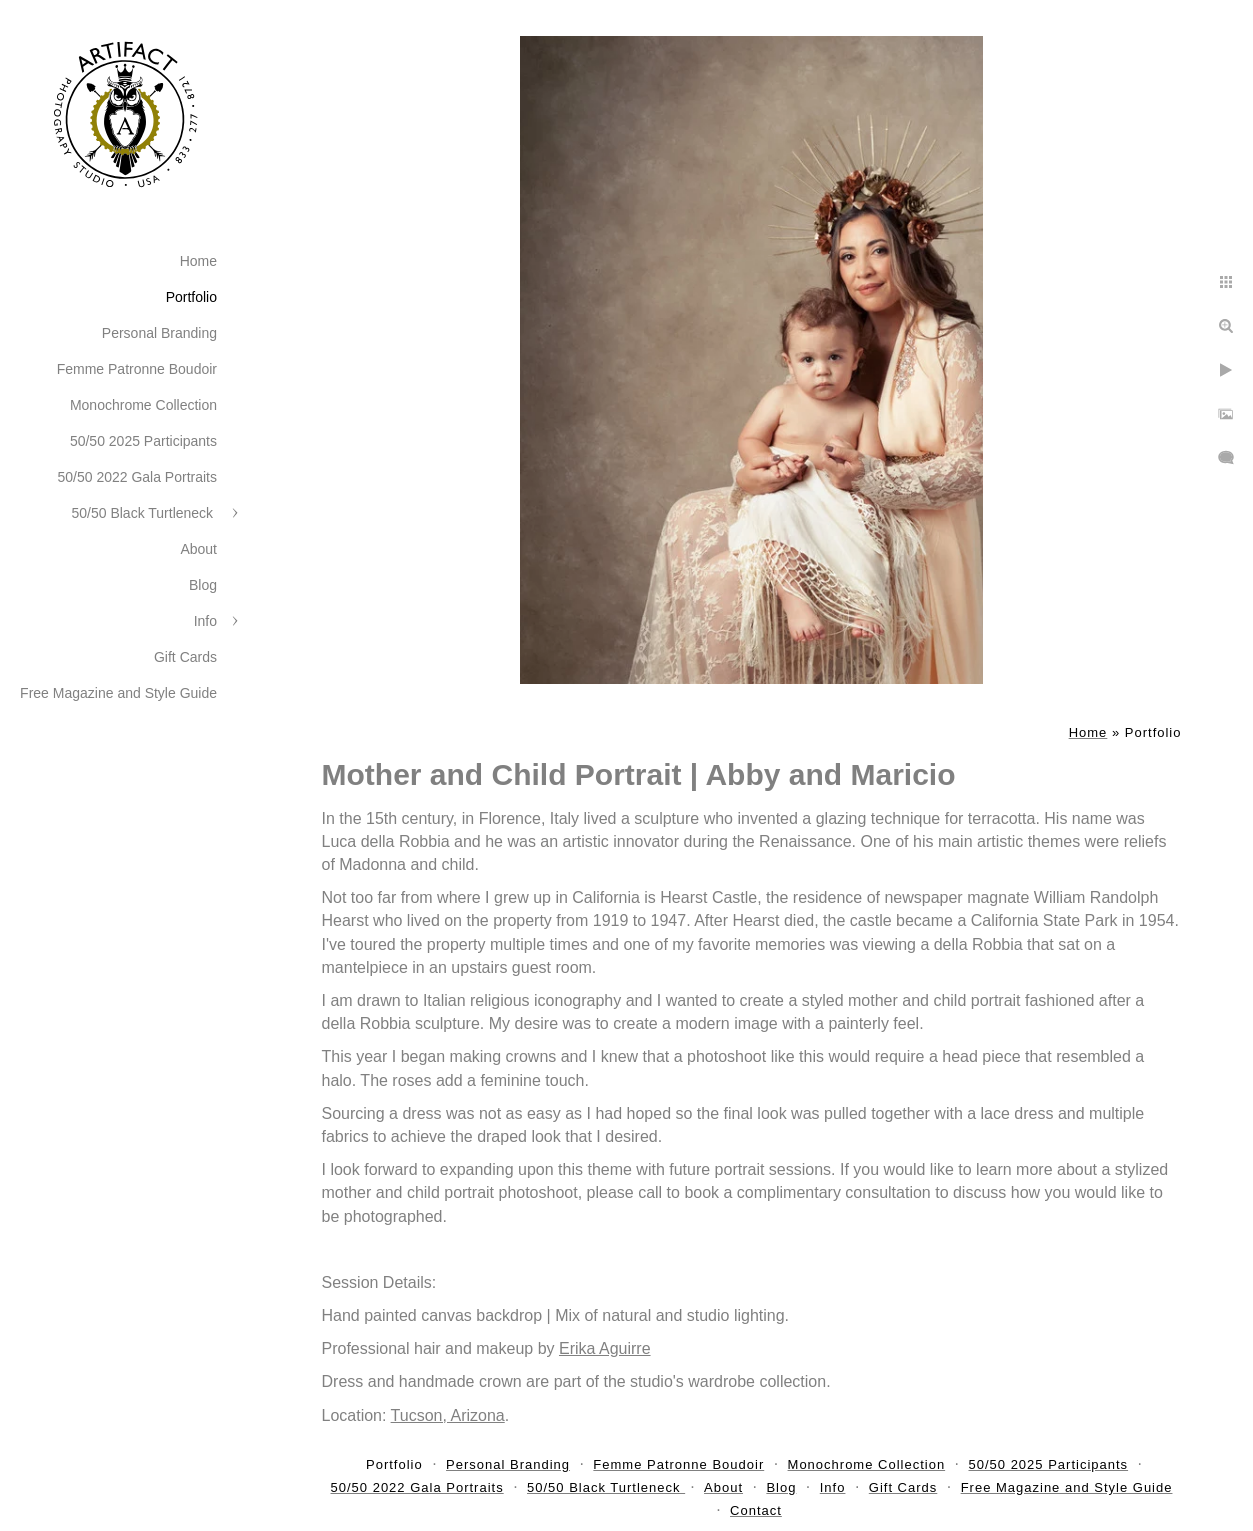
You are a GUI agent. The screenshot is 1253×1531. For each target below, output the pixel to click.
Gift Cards (185, 657)
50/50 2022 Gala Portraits (137, 477)
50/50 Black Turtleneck (144, 513)
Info (205, 621)
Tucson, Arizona (448, 1415)
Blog (203, 585)
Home (198, 261)
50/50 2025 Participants (143, 441)
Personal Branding (159, 333)
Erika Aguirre (605, 1348)
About (198, 549)
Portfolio (191, 297)
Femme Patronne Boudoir (137, 369)
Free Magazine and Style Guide (118, 693)
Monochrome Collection (143, 405)
